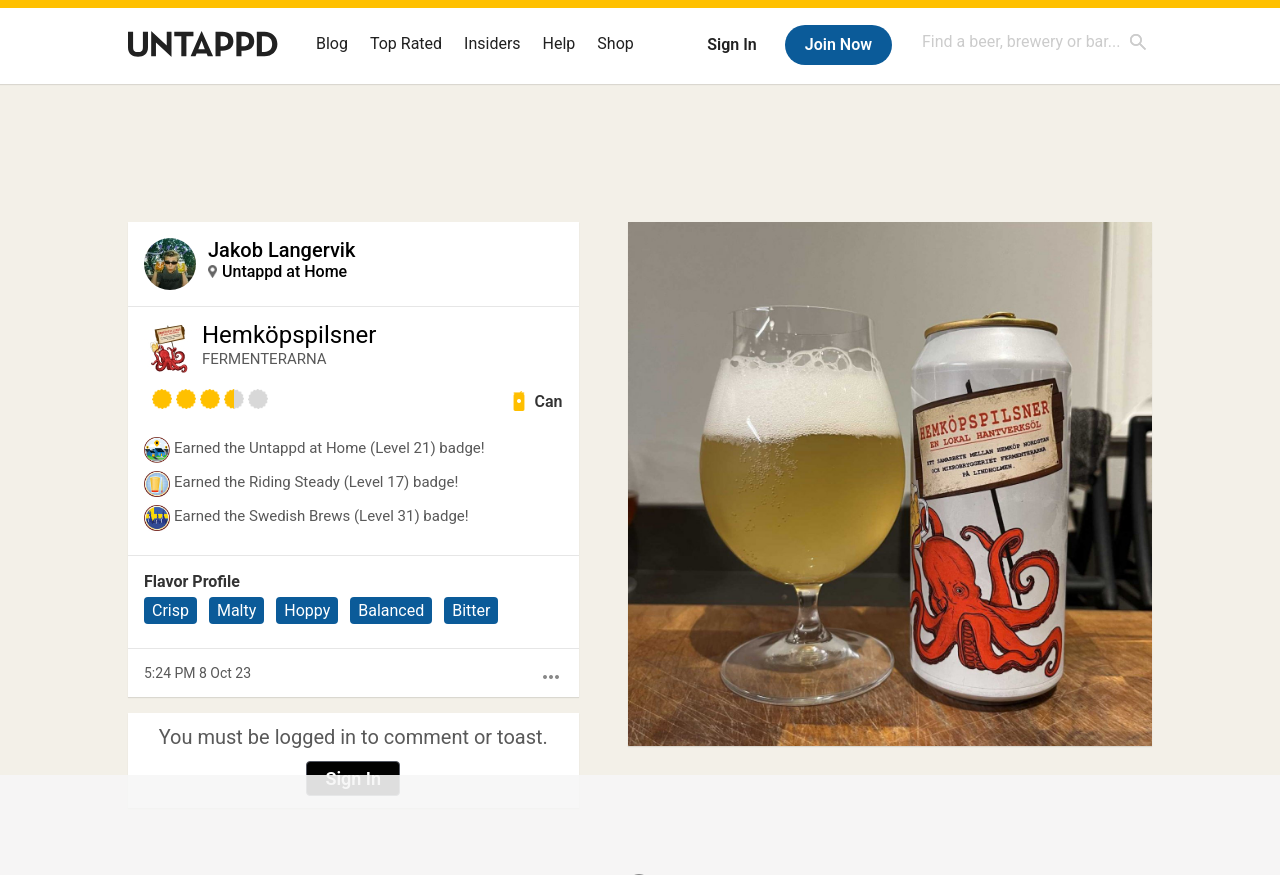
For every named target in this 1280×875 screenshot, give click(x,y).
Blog (332, 43)
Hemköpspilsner (289, 335)
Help (559, 43)
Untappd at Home (284, 271)
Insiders (492, 43)
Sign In (731, 44)
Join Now (838, 44)
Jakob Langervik (281, 250)
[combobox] (1035, 41)
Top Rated (406, 43)
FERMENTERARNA (264, 359)
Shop (615, 43)
